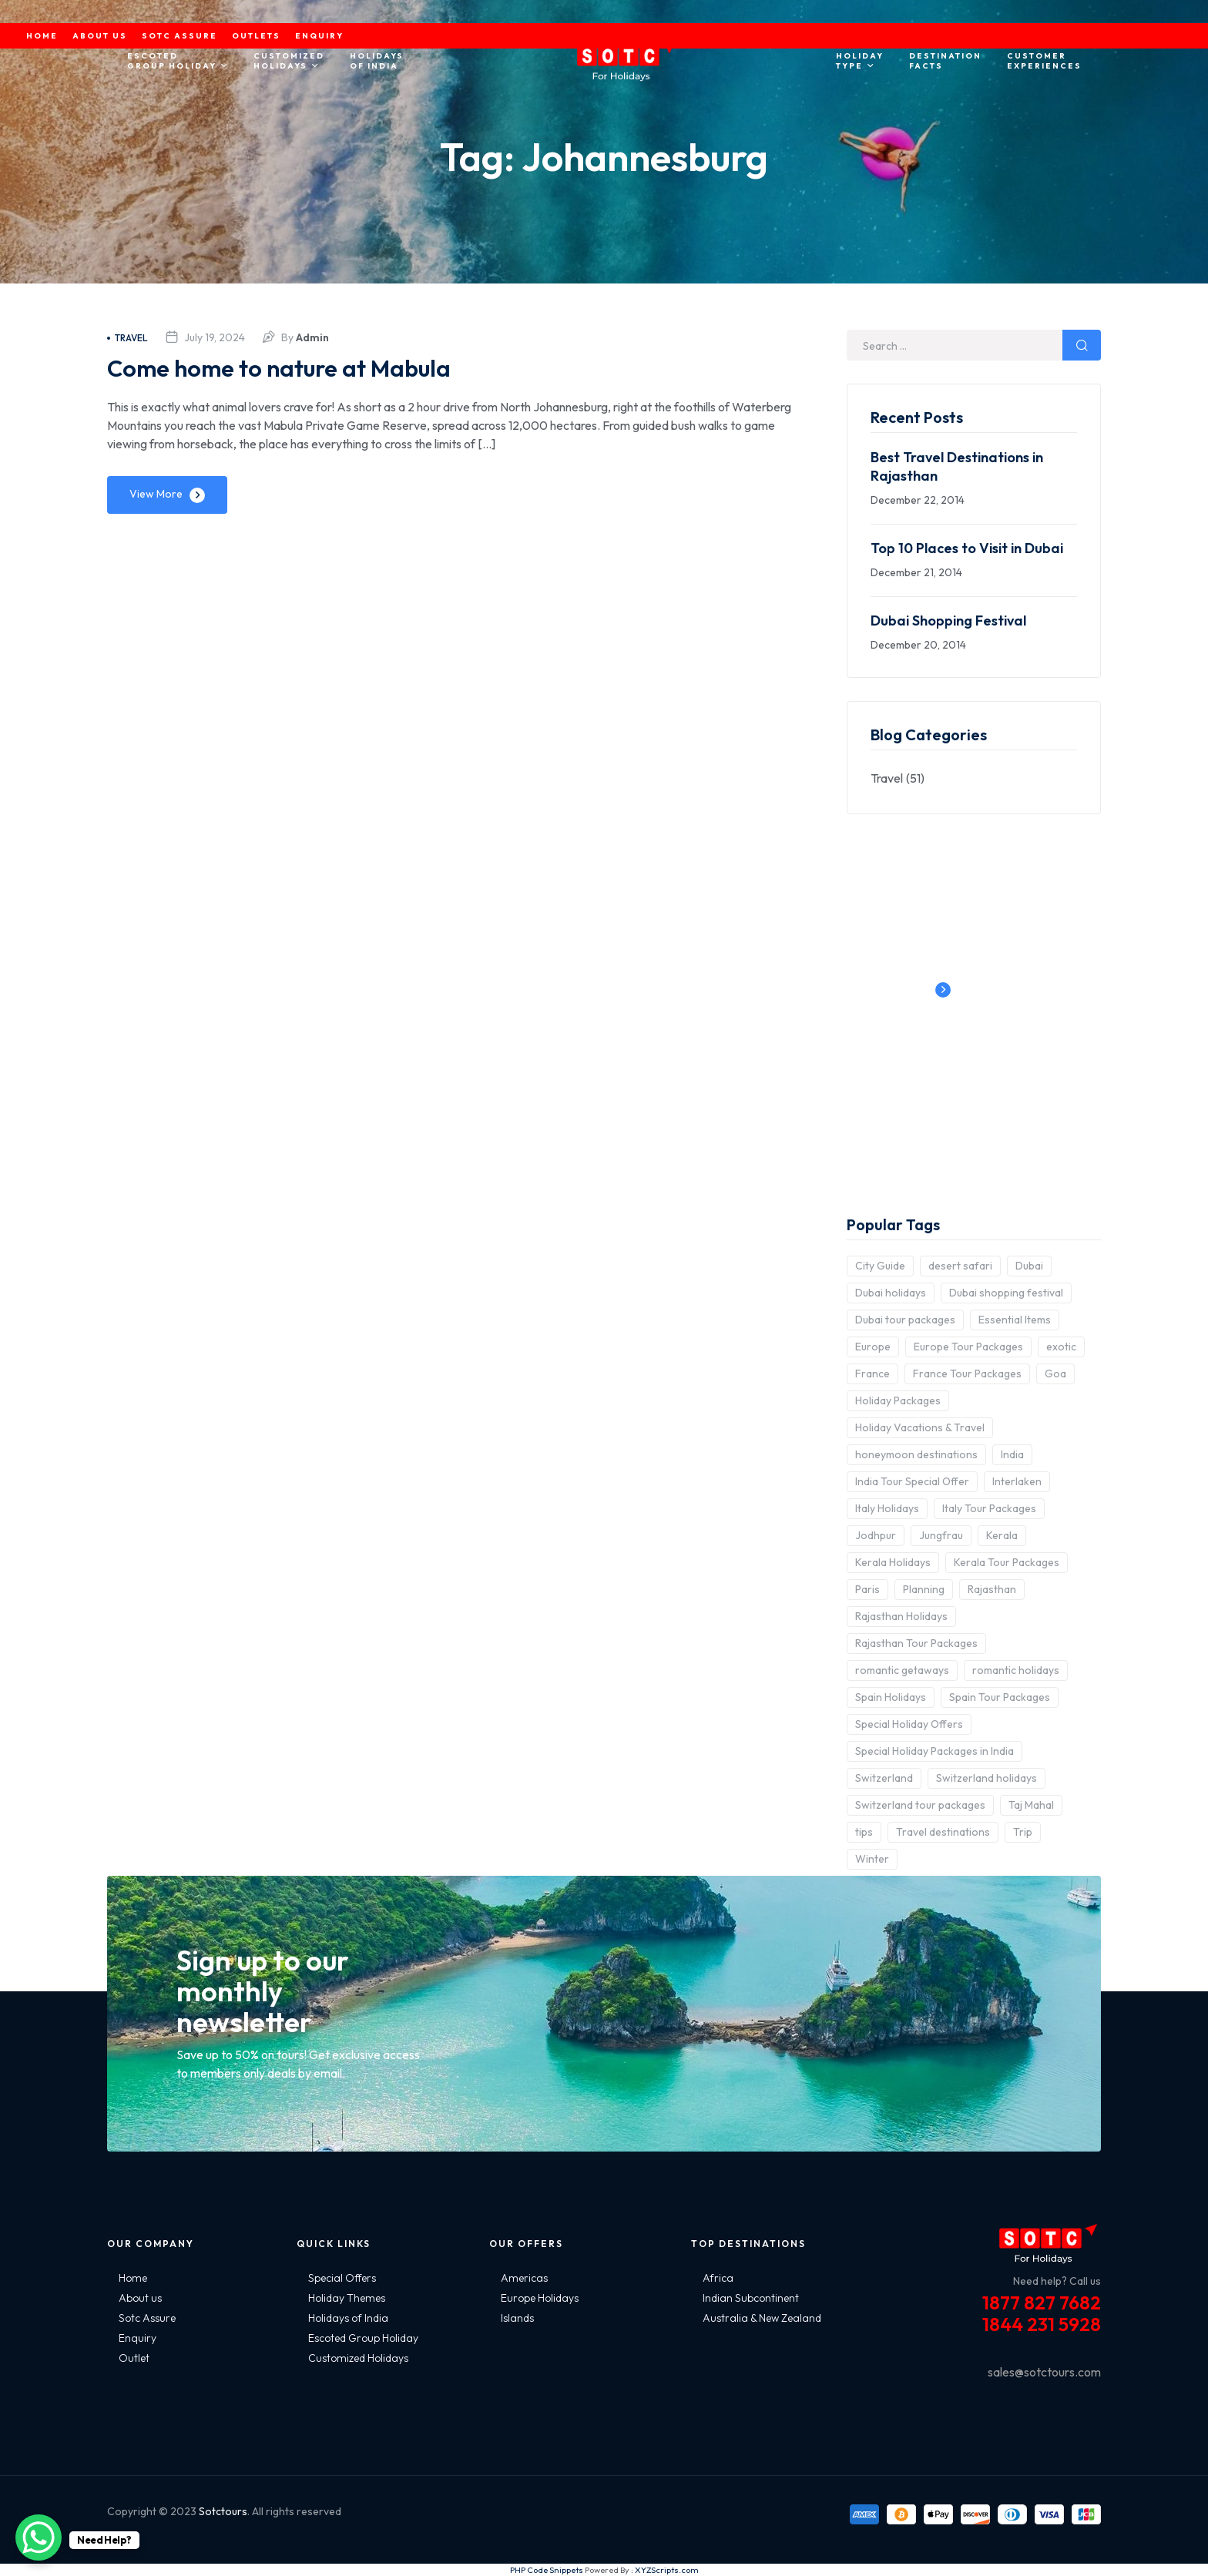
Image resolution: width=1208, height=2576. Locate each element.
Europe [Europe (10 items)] (873, 1346)
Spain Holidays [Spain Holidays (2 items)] (890, 1697)
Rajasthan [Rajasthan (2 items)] (992, 1589)
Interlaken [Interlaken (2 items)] (1017, 1481)
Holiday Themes (346, 2298)
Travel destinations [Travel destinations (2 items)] (943, 1832)
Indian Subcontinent (751, 2298)
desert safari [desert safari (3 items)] (960, 1266)
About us (140, 2298)
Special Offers (342, 2278)
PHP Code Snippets (546, 2569)
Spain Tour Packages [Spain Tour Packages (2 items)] (999, 1697)
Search (1081, 345)
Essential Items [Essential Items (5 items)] (1014, 1320)
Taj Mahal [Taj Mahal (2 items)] (1031, 1805)
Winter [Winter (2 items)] (872, 1859)
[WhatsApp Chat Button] (38, 2537)
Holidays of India (348, 2318)
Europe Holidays (540, 2298)
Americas (524, 2278)
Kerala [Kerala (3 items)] (1002, 1535)
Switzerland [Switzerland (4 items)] (884, 1778)
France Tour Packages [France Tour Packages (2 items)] (967, 1373)
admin (312, 337)
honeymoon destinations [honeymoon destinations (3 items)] (916, 1454)
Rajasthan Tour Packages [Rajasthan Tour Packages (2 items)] (916, 1643)
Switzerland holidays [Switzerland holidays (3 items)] (986, 1778)
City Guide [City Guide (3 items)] (880, 1266)
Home (133, 2278)
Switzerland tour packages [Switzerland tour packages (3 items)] (920, 1805)
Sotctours (223, 2511)
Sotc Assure (147, 2318)
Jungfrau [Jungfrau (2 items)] (941, 1535)
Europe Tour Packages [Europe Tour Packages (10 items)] (968, 1346)
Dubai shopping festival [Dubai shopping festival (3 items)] (1006, 1293)
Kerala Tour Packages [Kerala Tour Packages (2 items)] (1006, 1562)
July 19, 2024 (214, 337)
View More (156, 494)
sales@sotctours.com (1044, 2372)
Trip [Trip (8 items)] (1022, 1832)
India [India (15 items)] (1012, 1454)
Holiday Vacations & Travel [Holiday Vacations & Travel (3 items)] (920, 1427)
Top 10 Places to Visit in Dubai (967, 548)
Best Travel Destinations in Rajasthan (957, 466)
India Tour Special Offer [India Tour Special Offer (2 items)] (912, 1481)
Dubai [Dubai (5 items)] (1029, 1266)
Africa (718, 2278)
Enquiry (137, 2338)
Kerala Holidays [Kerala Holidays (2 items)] (893, 1562)
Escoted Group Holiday (363, 2338)
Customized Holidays (358, 2358)
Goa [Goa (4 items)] (1055, 1373)
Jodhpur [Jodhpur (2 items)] (875, 1535)
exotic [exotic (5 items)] (1061, 1346)
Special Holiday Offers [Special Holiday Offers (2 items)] (909, 1724)
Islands (517, 2318)
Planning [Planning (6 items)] (924, 1589)
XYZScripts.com (667, 2569)
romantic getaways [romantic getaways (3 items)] (902, 1670)
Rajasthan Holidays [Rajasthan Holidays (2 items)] (901, 1616)
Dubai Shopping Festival (948, 620)
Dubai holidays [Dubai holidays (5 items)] (890, 1293)
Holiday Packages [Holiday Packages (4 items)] (898, 1400)
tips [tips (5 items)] (864, 1832)
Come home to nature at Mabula (311, 366)
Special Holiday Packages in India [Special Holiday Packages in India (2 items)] (934, 1751)
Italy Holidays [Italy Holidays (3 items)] (887, 1508)
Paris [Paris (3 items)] (867, 1589)
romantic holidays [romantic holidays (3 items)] (1015, 1670)
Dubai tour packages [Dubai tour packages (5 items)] (905, 1320)
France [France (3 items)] (872, 1373)
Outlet (134, 2358)
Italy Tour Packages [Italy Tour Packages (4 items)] (989, 1508)
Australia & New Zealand (762, 2318)
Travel (127, 338)
